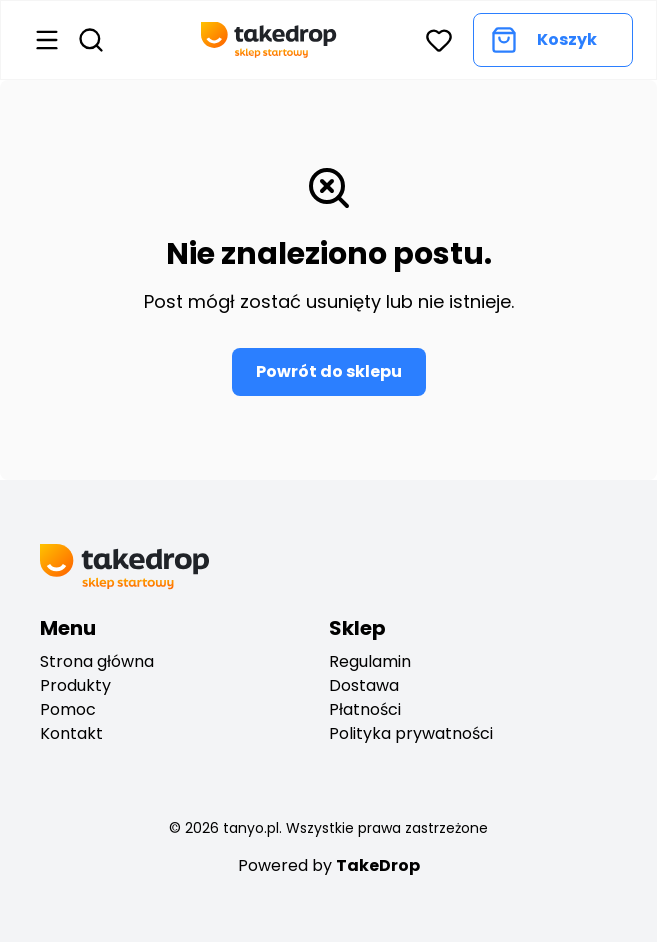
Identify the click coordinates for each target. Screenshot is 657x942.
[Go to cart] (553, 40)
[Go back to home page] (269, 40)
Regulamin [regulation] (370, 661)
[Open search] (91, 40)
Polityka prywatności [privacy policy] (411, 733)
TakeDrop (378, 865)
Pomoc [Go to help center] (68, 709)
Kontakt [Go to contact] (71, 733)
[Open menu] (47, 40)
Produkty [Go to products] (75, 685)
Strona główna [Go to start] (97, 661)
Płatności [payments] (365, 709)
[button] (439, 40)
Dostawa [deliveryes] (364, 685)
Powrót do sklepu (329, 371)
